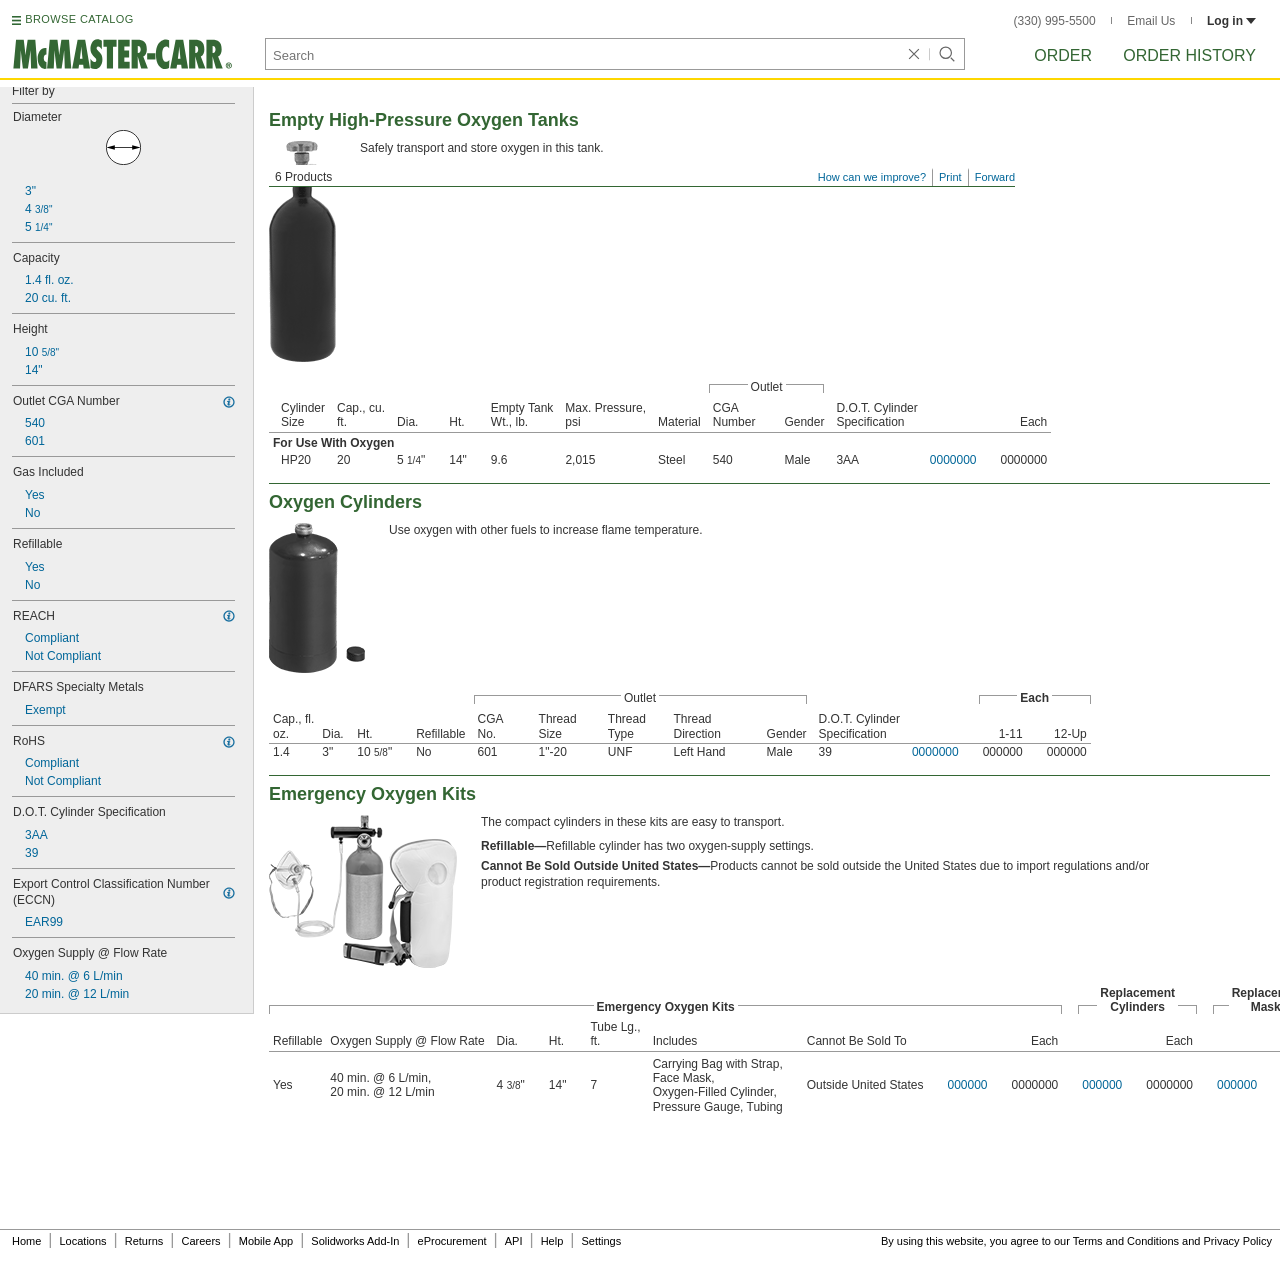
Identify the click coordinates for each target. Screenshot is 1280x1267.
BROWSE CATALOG (79, 19)
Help (552, 1241)
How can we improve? (872, 177)
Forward (995, 177)
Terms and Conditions (1126, 1241)
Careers (200, 1241)
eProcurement (452, 1241)
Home (26, 1241)
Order (1063, 55)
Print (950, 177)
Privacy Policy (1238, 1241)
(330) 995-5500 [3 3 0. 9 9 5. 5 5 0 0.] (1055, 21)
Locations (83, 1241)
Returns (144, 1241)
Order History (1189, 55)
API (514, 1241)
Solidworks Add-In (355, 1241)
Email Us (1151, 21)
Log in (1231, 21)
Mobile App (266, 1241)
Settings (601, 1241)
